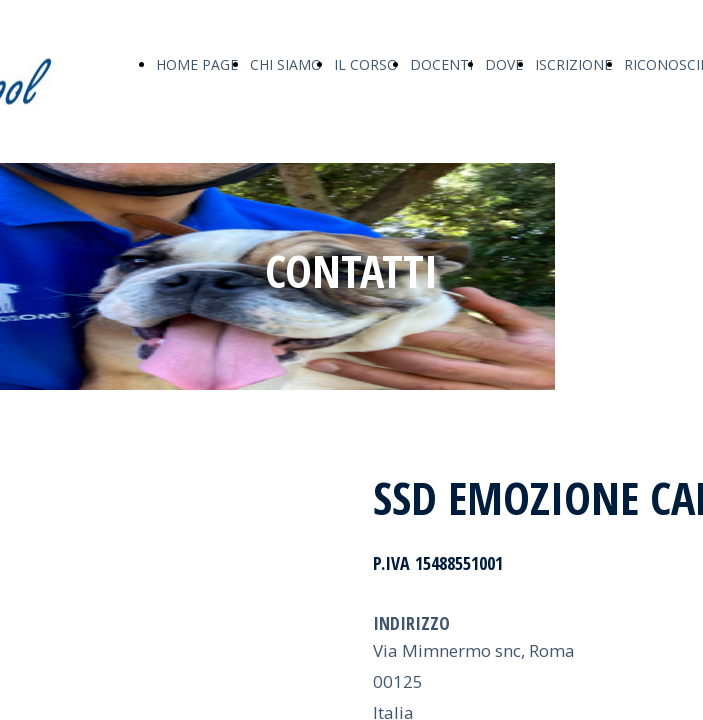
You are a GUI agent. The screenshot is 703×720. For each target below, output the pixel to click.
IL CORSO (366, 64)
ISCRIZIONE (573, 64)
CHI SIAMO (286, 64)
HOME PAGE (197, 64)
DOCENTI (441, 64)
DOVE (504, 64)
